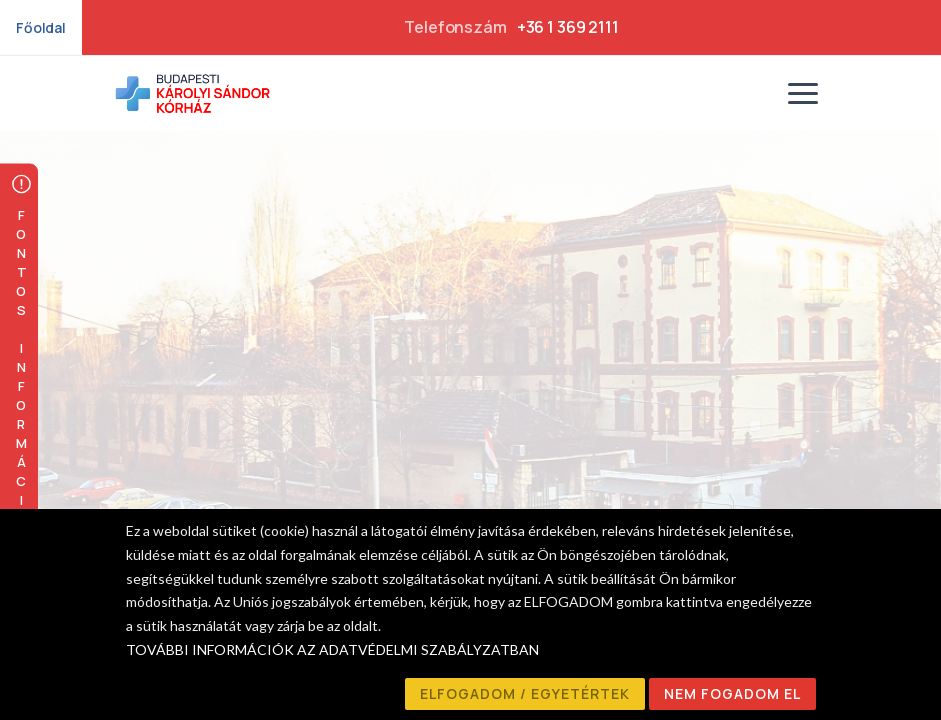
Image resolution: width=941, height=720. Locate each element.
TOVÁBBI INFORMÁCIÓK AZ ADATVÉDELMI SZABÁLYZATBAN (332, 649)
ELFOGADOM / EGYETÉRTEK (525, 693)
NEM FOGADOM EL (732, 693)
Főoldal (41, 27)
